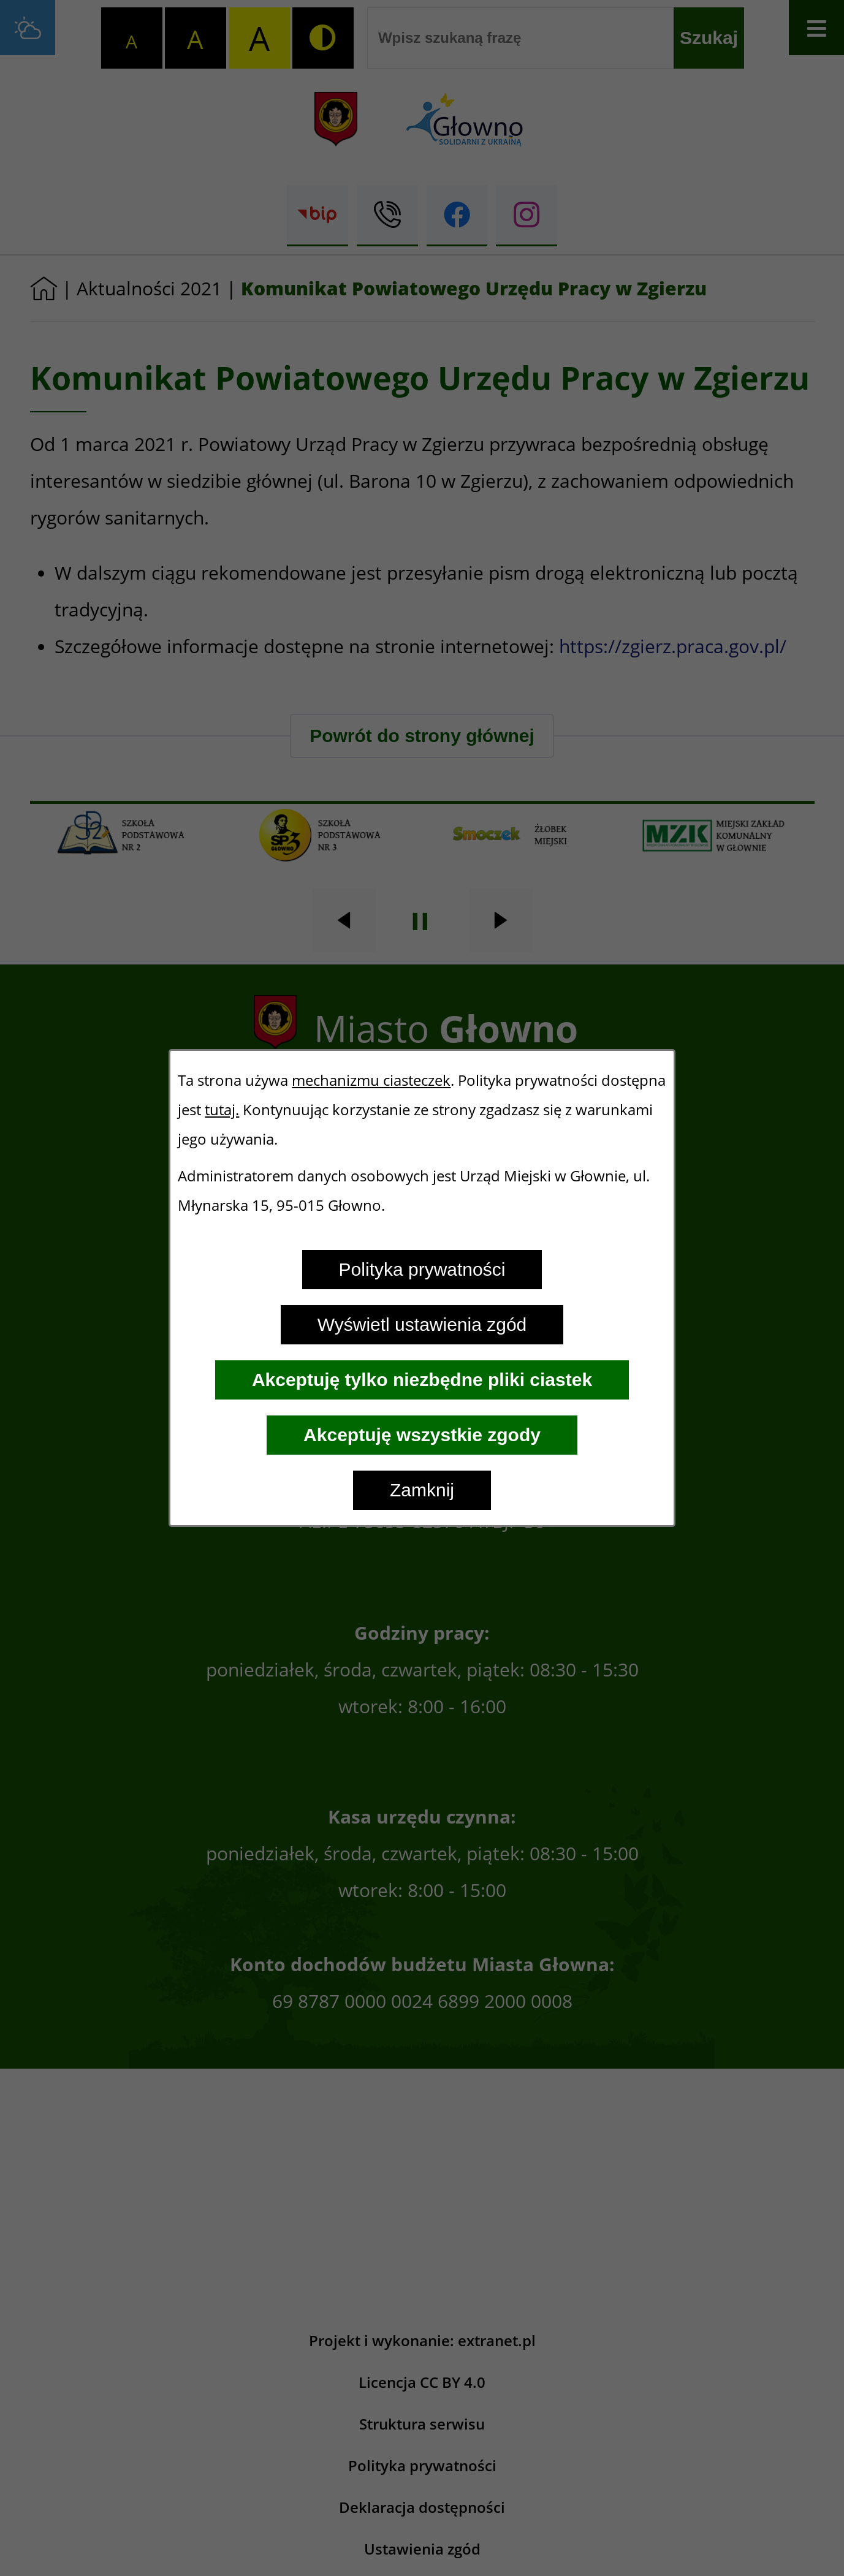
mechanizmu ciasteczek (371, 1080)
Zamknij (422, 1490)
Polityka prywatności (422, 1269)
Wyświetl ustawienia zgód (422, 1324)
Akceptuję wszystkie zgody (422, 1435)
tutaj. (222, 1109)
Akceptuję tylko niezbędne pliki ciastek (422, 1379)
